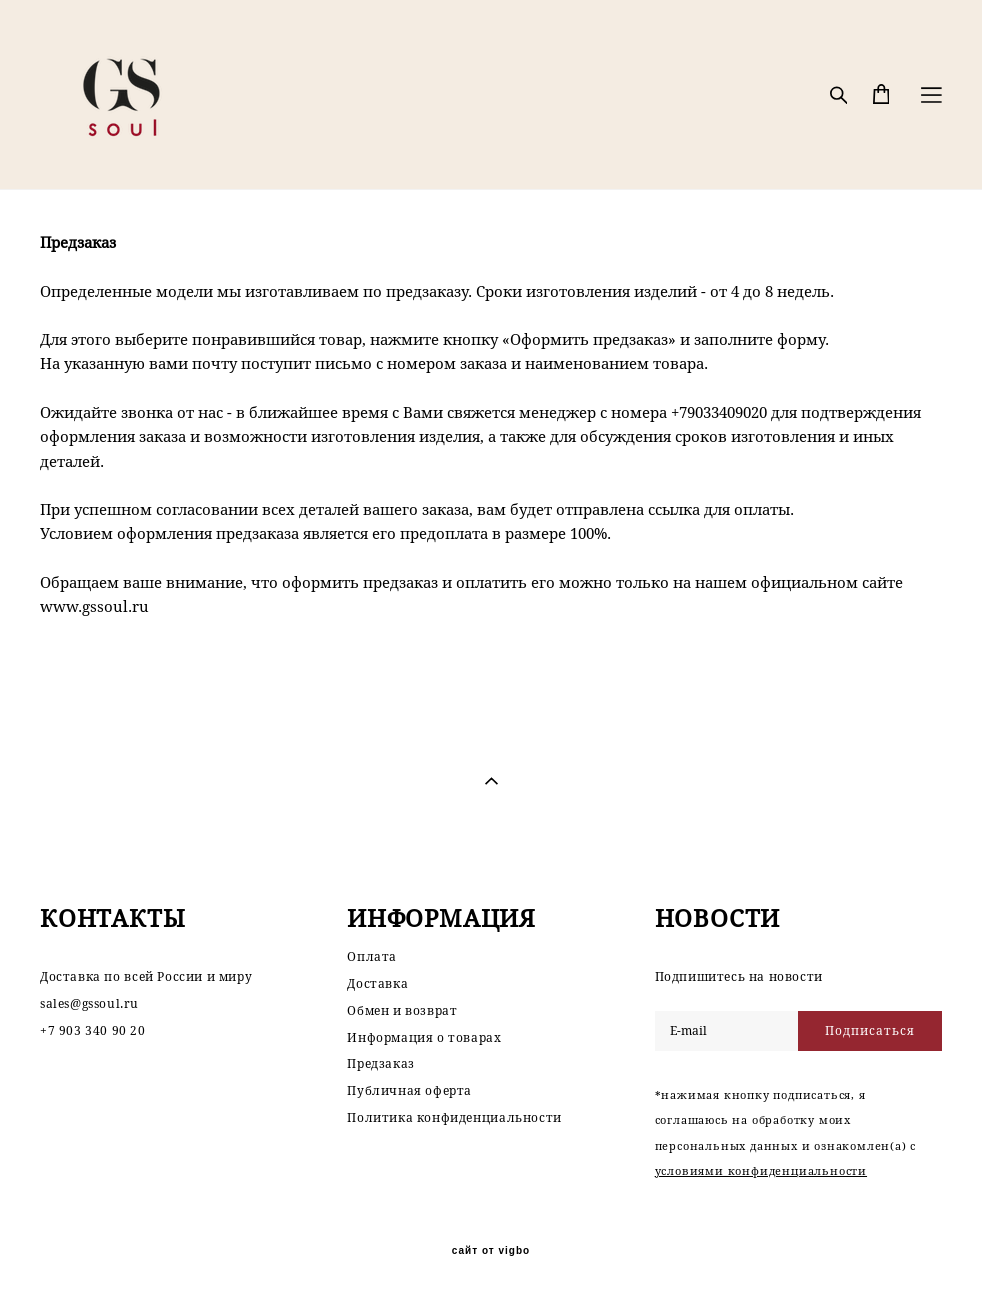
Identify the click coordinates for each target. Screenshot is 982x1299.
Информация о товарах (424, 1037)
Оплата (372, 956)
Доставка (377, 983)
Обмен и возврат (402, 1010)
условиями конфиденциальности (761, 1170)
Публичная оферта (409, 1090)
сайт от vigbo (491, 1251)
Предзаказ (380, 1063)
